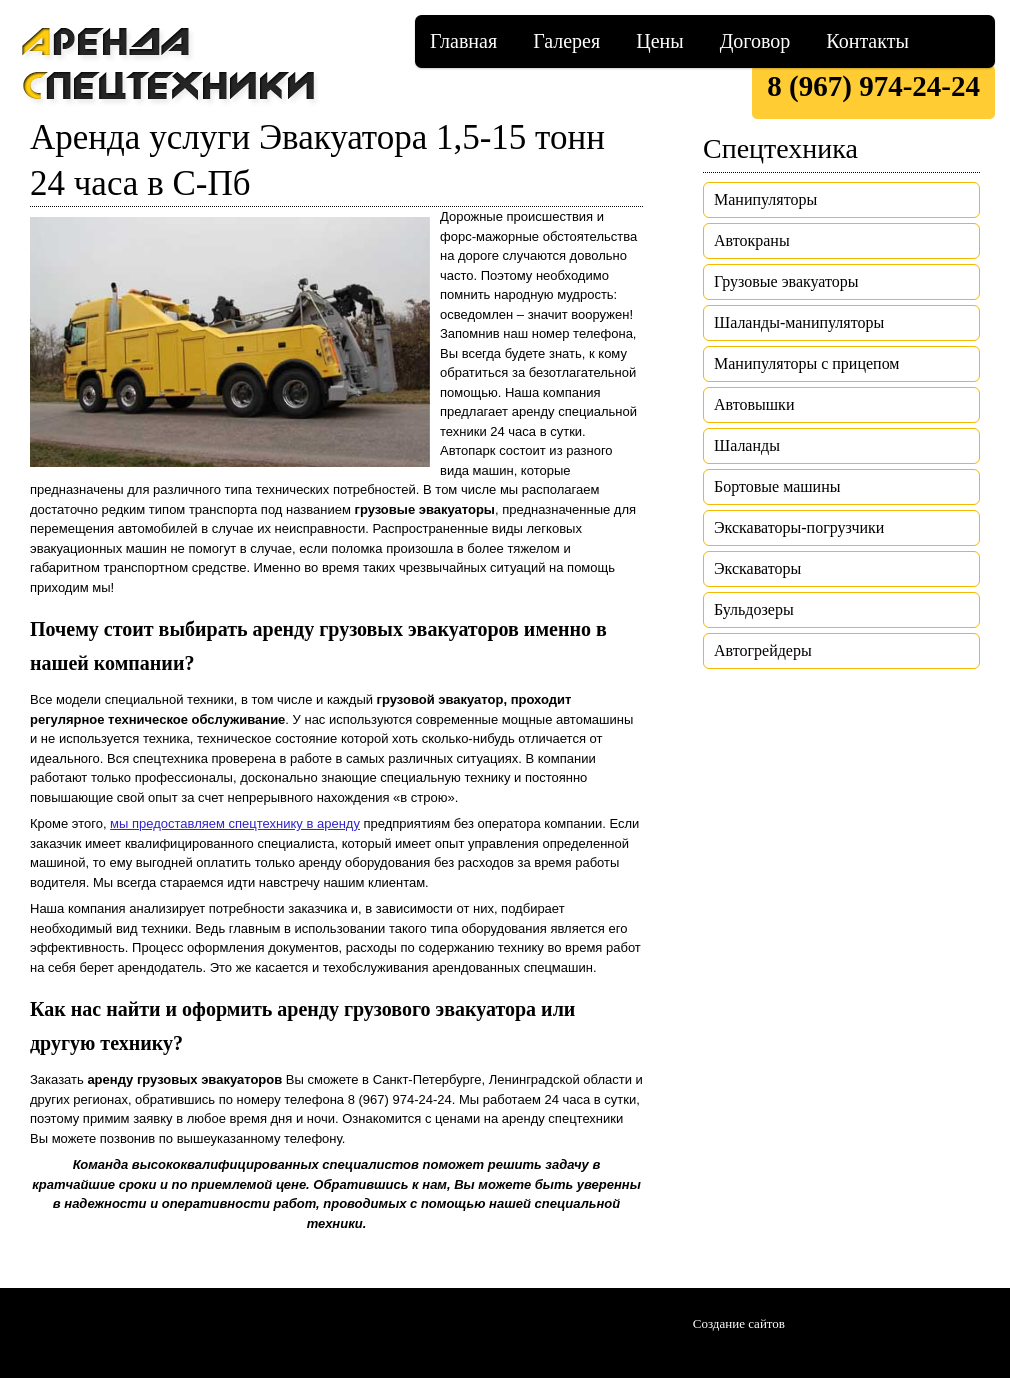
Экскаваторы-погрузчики (799, 527)
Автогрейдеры (763, 650)
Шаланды (747, 445)
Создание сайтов (739, 1323)
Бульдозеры (754, 609)
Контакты (867, 41)
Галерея (566, 41)
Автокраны (752, 240)
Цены (659, 41)
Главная (463, 41)
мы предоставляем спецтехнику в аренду (235, 823)
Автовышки (754, 404)
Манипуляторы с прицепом (806, 363)
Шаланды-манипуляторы (799, 322)
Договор (755, 41)
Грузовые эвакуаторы (786, 281)
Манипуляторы (765, 199)
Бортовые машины (777, 486)
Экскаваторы (757, 568)
